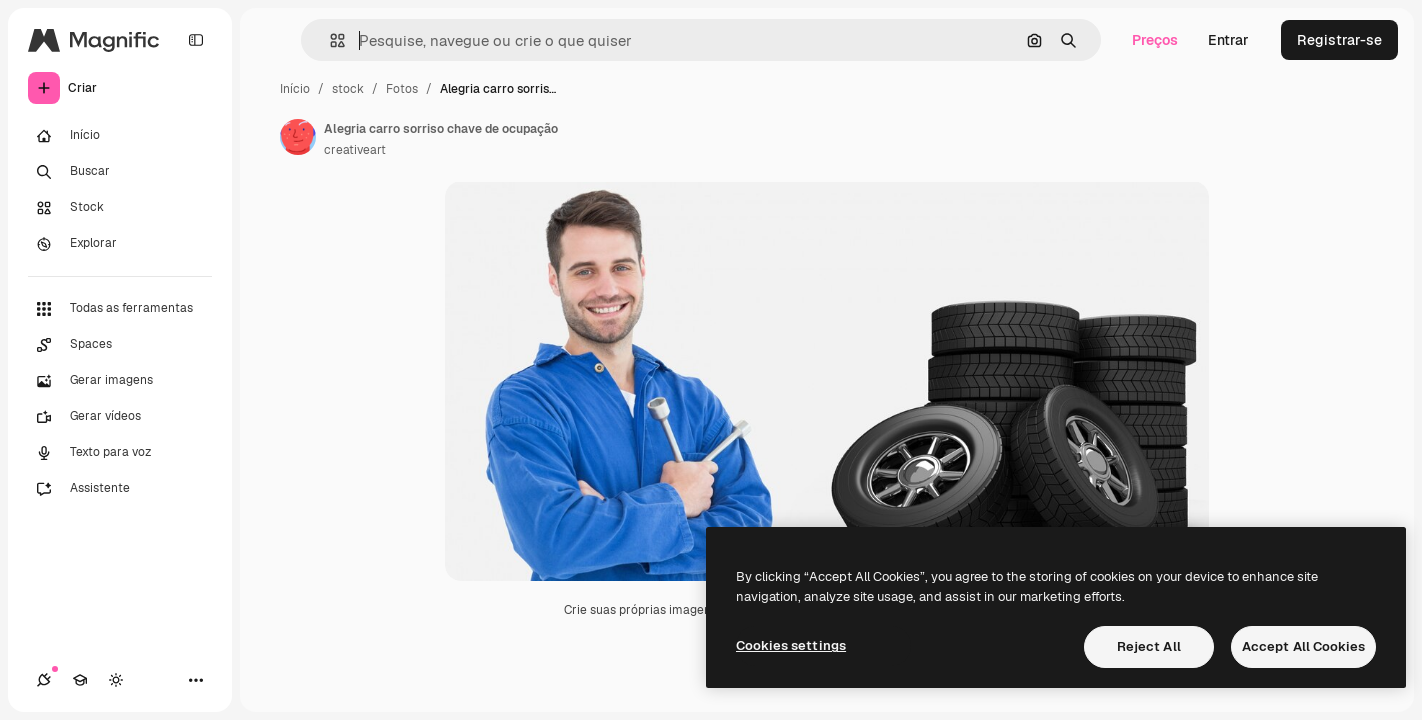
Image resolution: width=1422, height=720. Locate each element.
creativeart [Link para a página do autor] (355, 150)
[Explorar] (120, 244)
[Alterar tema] (116, 680)
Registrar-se (1339, 40)
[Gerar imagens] (120, 381)
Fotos (402, 89)
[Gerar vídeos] (120, 417)
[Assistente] (120, 489)
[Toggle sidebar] (196, 40)
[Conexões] (44, 680)
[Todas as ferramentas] (120, 309)
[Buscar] (120, 172)
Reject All (1149, 646)
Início (295, 89)
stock (348, 89)
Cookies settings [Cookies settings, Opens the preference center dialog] (791, 645)
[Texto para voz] (120, 453)
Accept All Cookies (1303, 646)
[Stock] (120, 208)
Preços (1155, 40)
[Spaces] (120, 345)
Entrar (1228, 40)
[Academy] (80, 680)
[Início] (120, 136)
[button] (329, 40)
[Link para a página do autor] (298, 137)
